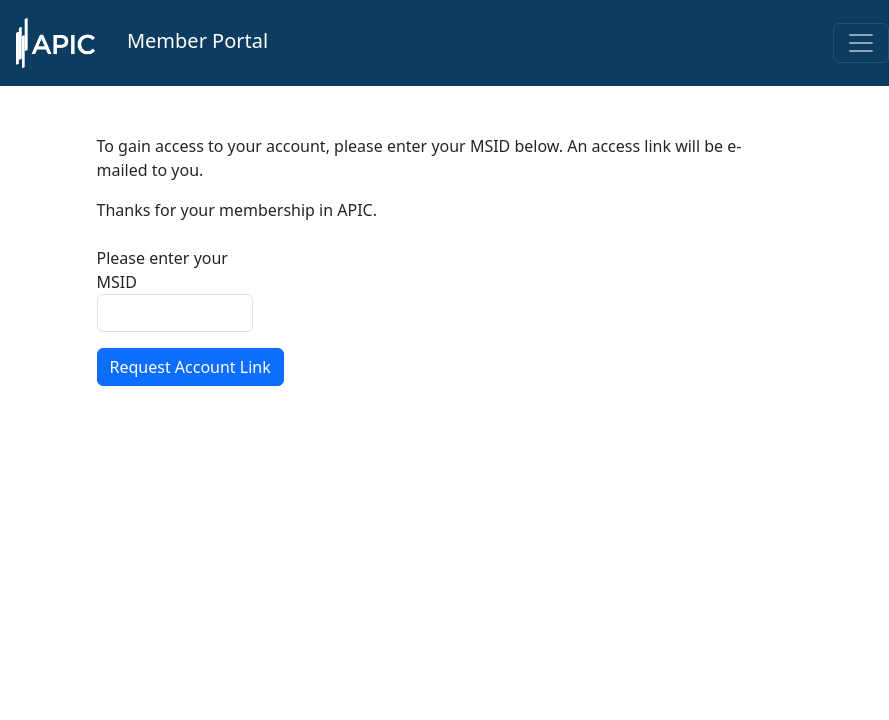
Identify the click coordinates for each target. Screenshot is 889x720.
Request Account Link (190, 367)
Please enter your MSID (162, 270)
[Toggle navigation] (861, 43)
